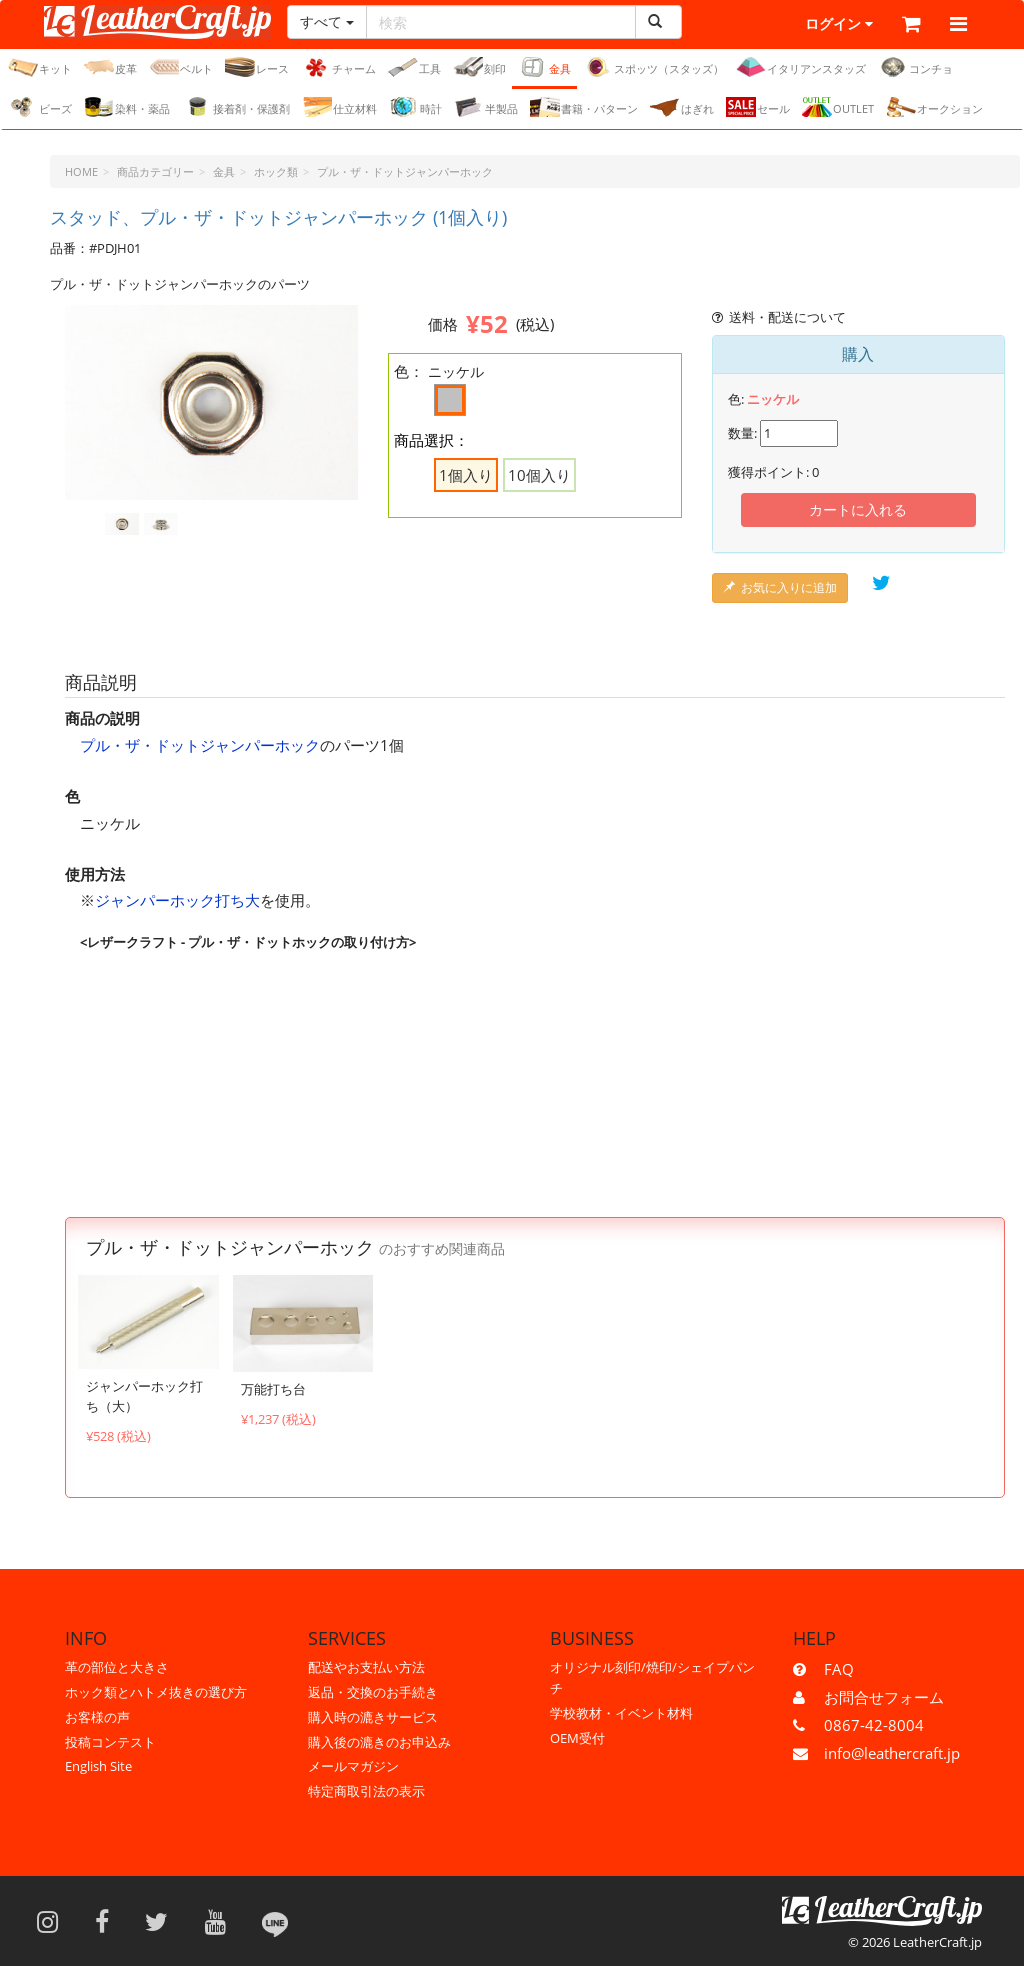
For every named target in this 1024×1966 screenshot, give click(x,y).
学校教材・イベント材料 (621, 1713)
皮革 (110, 68)
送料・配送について (779, 318)
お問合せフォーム (884, 1697)
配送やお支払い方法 (366, 1667)
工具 (414, 68)
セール (758, 108)
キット (40, 68)
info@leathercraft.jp (892, 1753)
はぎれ (682, 108)
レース (257, 68)
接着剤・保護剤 (236, 108)
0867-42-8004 (874, 1725)
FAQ (839, 1669)
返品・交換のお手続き (373, 1692)
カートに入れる (858, 510)
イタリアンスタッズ (801, 68)
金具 (544, 68)
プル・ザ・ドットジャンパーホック (405, 172)
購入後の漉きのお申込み (379, 1742)
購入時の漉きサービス (373, 1717)
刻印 (479, 68)
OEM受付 (577, 1738)
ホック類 (276, 172)
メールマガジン (353, 1766)
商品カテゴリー (155, 172)
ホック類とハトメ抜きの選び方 (156, 1692)
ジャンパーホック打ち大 (177, 902)
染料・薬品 (127, 108)
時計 (415, 108)
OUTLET (838, 108)
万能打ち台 (273, 1390)
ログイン (796, 25)
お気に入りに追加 (780, 588)
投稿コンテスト (110, 1742)
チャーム (338, 68)
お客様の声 (97, 1717)
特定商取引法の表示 (366, 1791)
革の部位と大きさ (117, 1667)
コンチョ (915, 68)
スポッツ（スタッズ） (653, 68)
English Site (98, 1766)
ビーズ (40, 108)
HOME (81, 172)
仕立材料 (339, 108)
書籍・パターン (584, 108)
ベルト (181, 68)
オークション (934, 108)
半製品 (486, 108)
